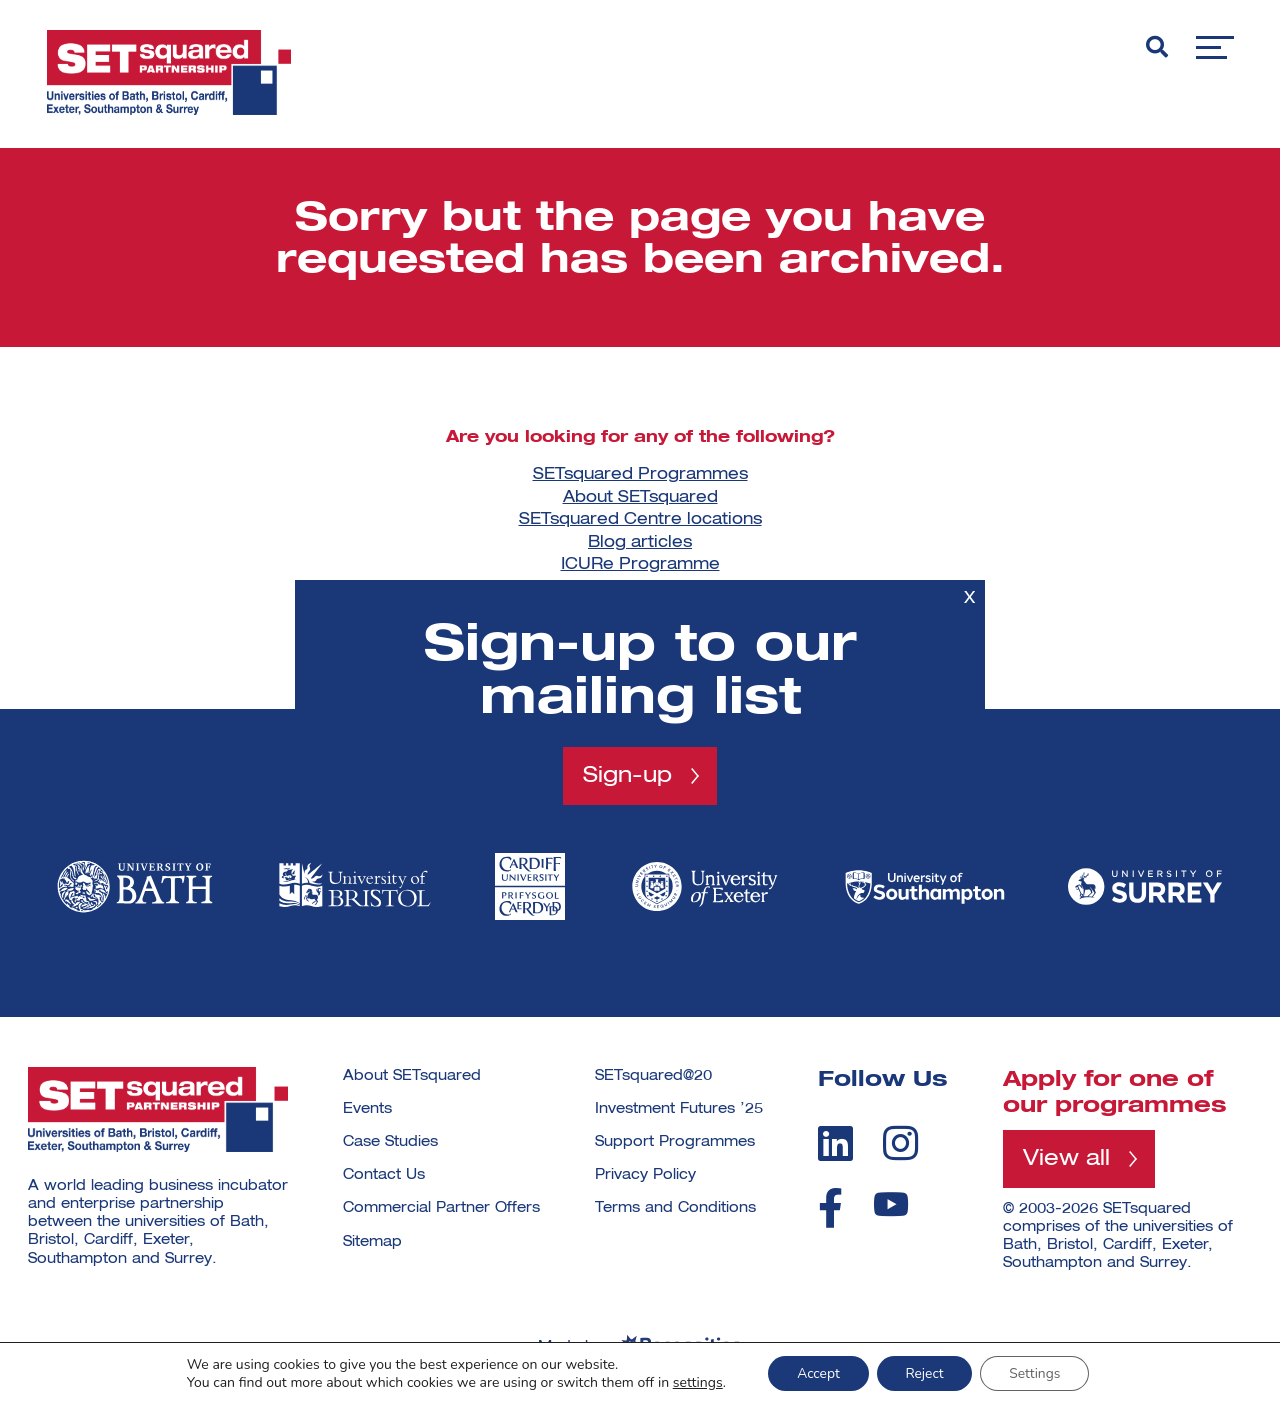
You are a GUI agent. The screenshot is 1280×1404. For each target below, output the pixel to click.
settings (693, 1382)
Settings (1038, 1372)
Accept (815, 1372)
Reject (924, 1372)
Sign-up (627, 775)
